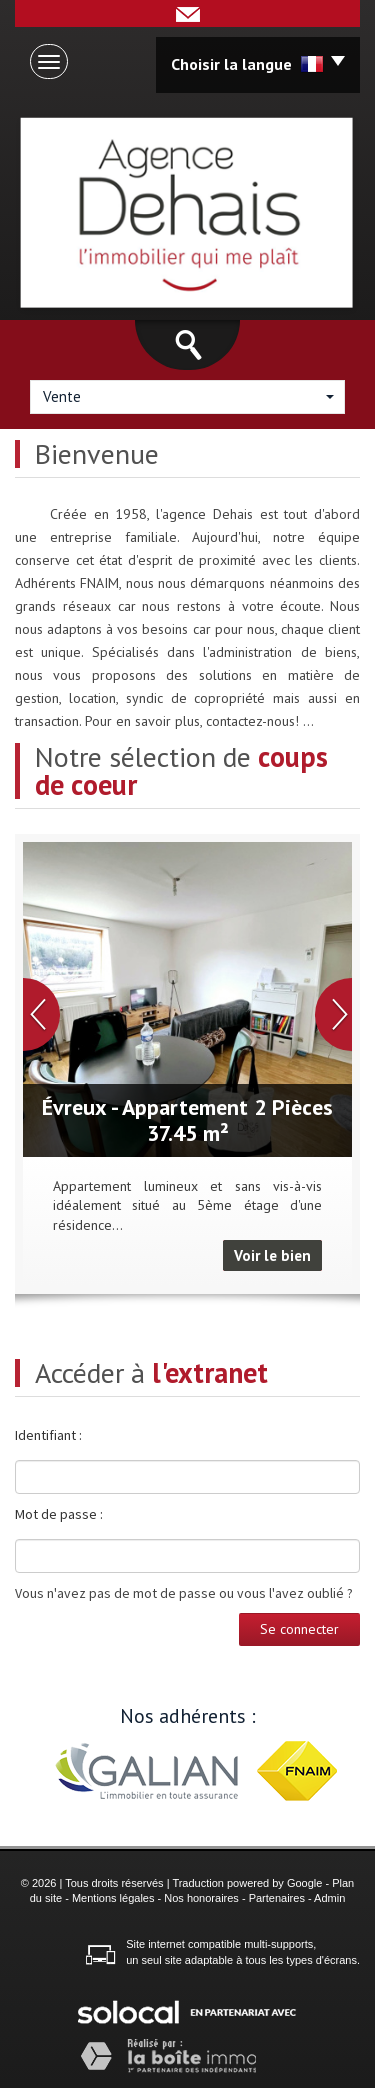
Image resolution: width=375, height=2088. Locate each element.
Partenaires (277, 1898)
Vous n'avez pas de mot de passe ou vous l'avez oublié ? (184, 1593)
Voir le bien (272, 1255)
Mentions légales (113, 1898)
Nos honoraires (201, 1898)
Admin (329, 1898)
